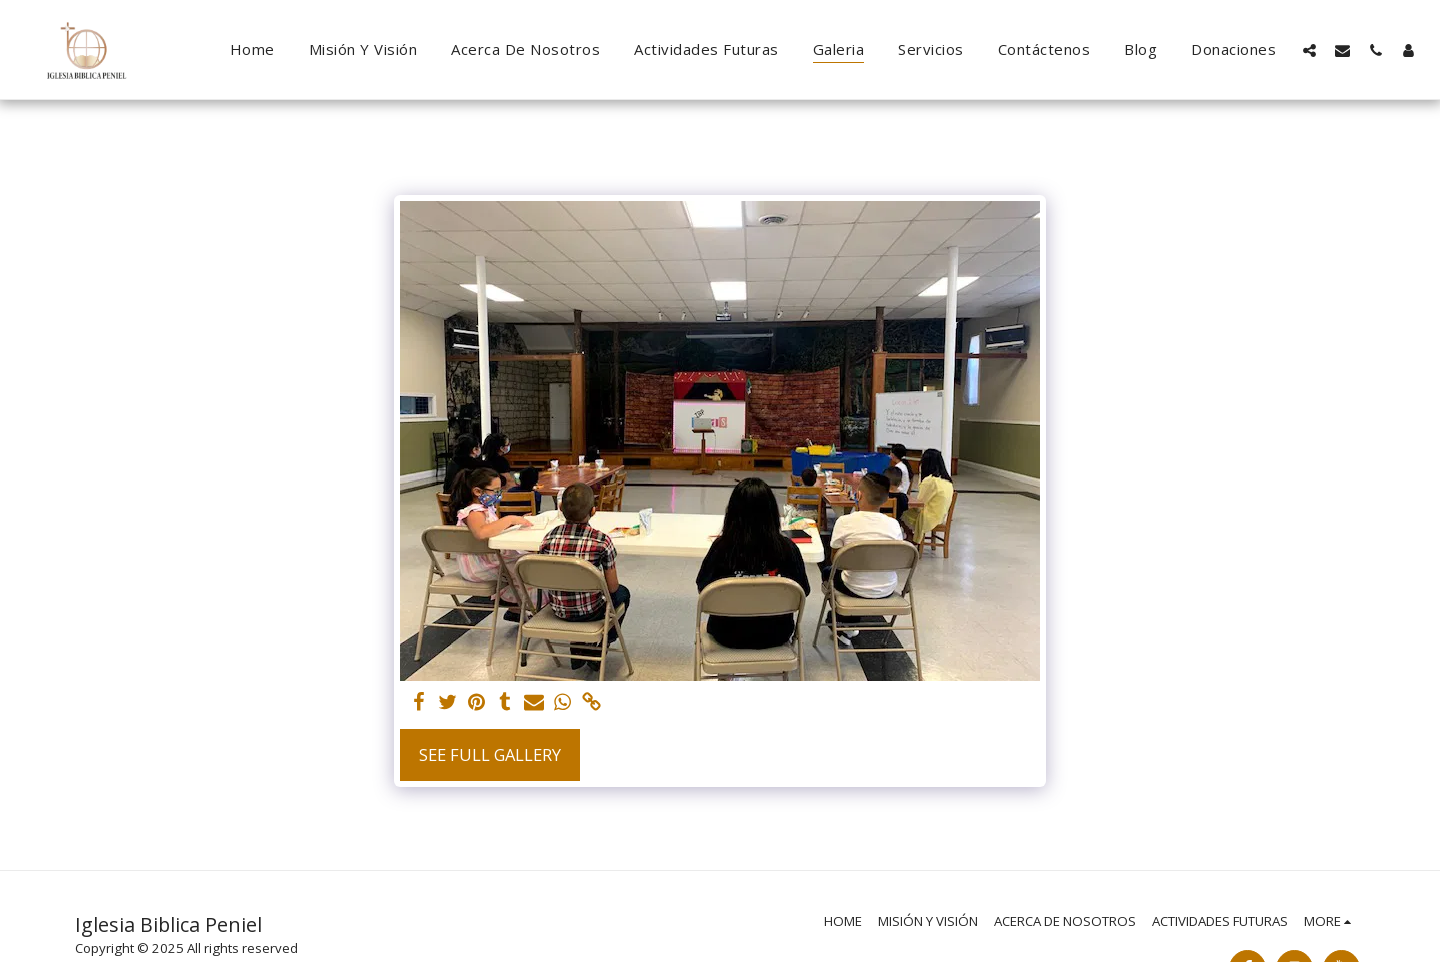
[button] (1309, 50)
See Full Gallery (490, 754)
